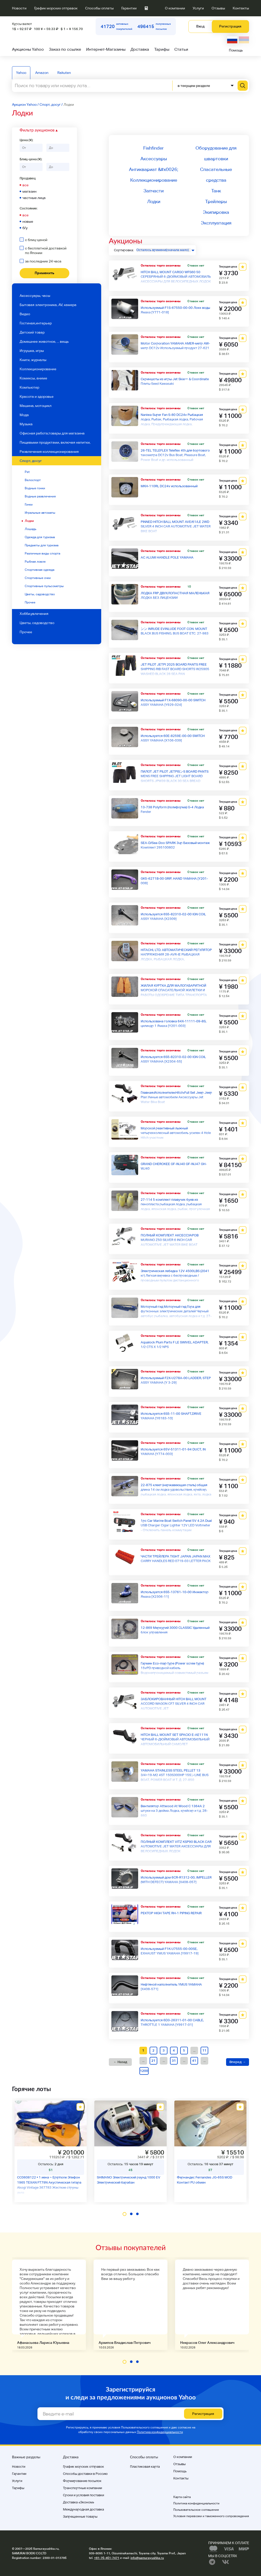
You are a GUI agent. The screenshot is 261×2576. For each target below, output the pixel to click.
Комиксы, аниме (33, 378)
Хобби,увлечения (34, 614)
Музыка (26, 424)
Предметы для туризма (41, 545)
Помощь (236, 50)
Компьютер (29, 387)
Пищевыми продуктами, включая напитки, (55, 442)
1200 (144, 2071)
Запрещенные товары (80, 2516)
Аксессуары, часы (35, 296)
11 (204, 2050)
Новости (19, 8)
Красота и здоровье (37, 396)
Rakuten (64, 73)
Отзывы (218, 8)
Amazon (41, 73)
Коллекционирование (38, 369)
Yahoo (21, 73)
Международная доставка (83, 2509)
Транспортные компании (82, 2488)
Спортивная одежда (39, 570)
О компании (175, 8)
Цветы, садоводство (40, 594)
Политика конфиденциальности (160, 2432)
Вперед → (237, 2062)
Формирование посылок (82, 2481)
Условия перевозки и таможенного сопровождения (211, 2516)
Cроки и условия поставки (83, 2495)
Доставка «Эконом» (78, 2502)
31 (174, 2061)
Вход (200, 26)
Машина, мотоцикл (35, 406)
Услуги (198, 8)
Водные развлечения (40, 496)
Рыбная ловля (35, 561)
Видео (25, 314)
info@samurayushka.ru (147, 2558)
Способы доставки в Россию (85, 2474)
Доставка (139, 49)
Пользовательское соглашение (196, 2510)
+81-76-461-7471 (106, 2558)
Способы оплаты (99, 8)
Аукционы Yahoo (28, 49)
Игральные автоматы (40, 512)
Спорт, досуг (31, 461)
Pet (27, 472)
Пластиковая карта (145, 2466)
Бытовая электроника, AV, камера (48, 305)
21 (153, 2061)
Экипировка (216, 212)
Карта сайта (182, 2497)
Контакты (241, 8)
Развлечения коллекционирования (49, 452)
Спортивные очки (38, 578)
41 (194, 2061)
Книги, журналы (33, 360)
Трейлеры (216, 201)
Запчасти (153, 190)
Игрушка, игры (32, 351)
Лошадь (30, 529)
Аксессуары (153, 158)
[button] (124, 2214)
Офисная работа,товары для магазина (52, 433)
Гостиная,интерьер (36, 323)
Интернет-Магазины (105, 49)
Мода (24, 415)
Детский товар (32, 332)
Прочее (30, 602)
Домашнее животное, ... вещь (44, 341)
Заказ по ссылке (65, 49)
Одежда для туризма (40, 537)
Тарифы (161, 49)
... (194, 2050)
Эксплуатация (216, 223)
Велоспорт (33, 480)
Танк (216, 190)
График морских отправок (55, 8)
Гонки (29, 504)
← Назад (120, 2062)
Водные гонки (35, 488)
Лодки (29, 521)
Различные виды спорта (42, 553)
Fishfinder (153, 148)
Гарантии (129, 8)
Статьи (181, 49)
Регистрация (230, 26)
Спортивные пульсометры (44, 586)
